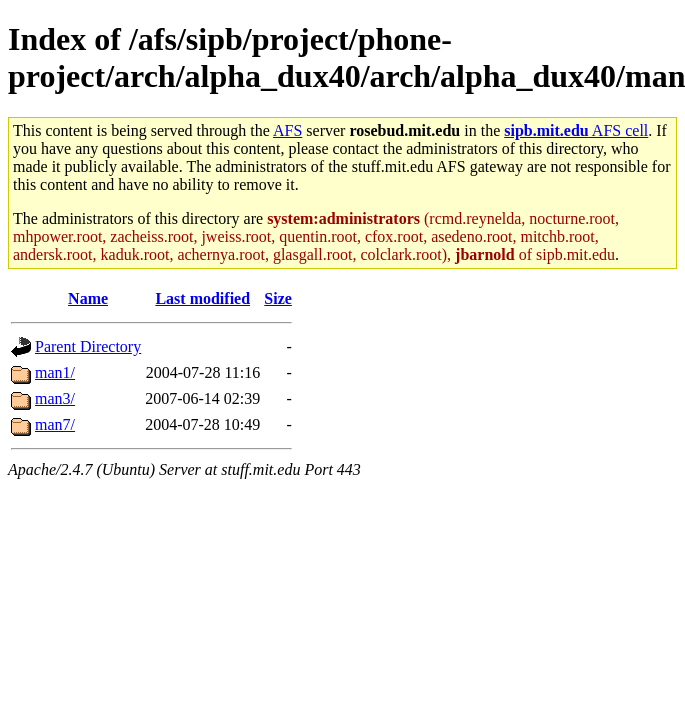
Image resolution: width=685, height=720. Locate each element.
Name (88, 298)
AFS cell (576, 130)
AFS (287, 130)
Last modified (202, 298)
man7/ (55, 424)
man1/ (55, 372)
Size (278, 298)
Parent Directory (88, 346)
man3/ (55, 398)
